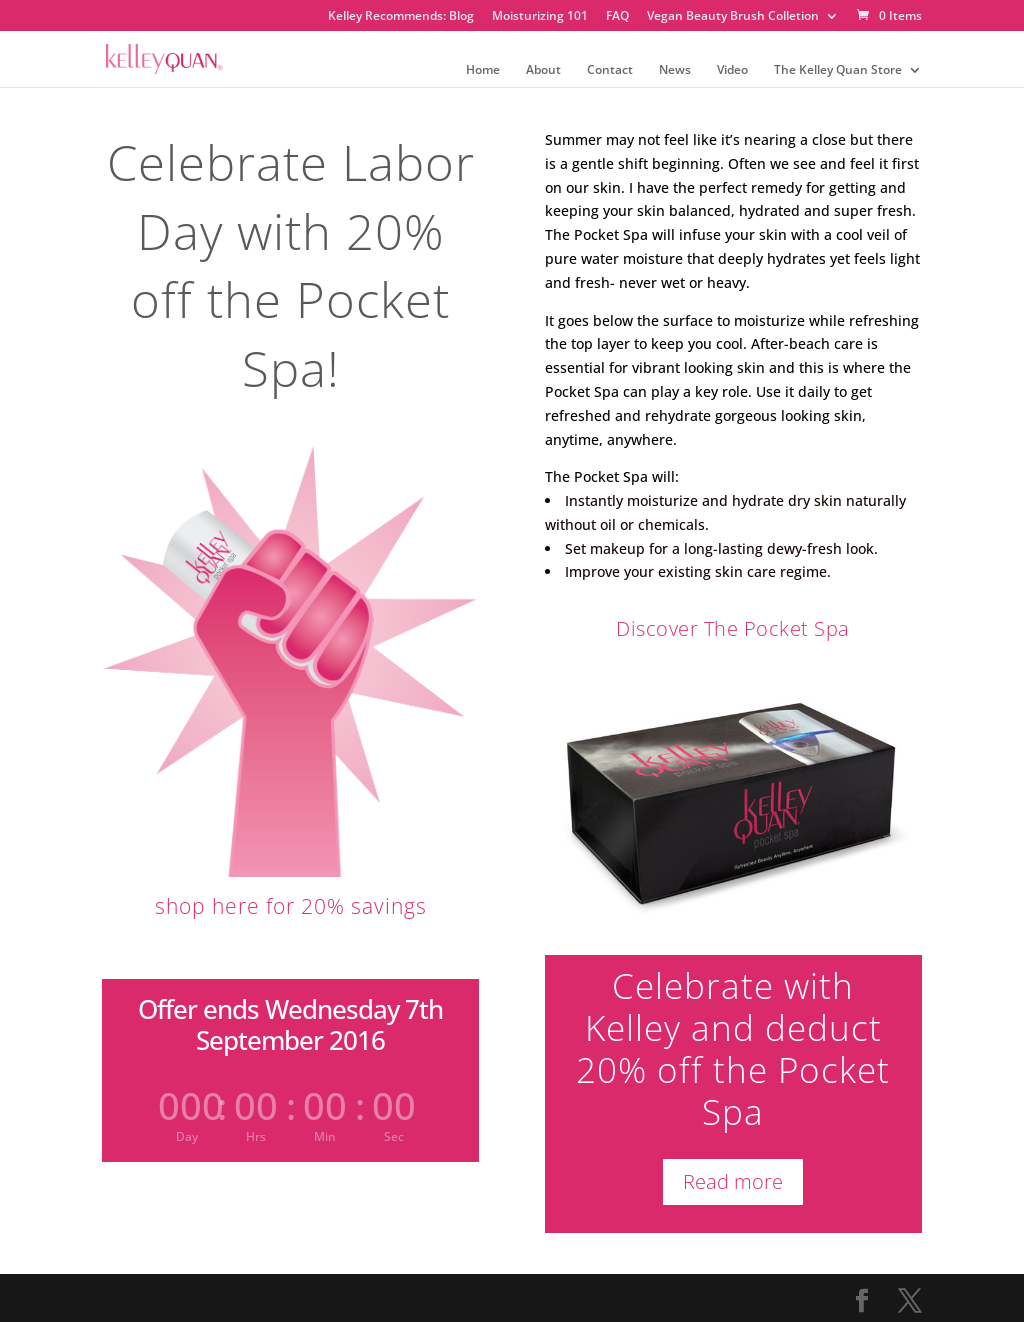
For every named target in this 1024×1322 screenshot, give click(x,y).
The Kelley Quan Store (838, 70)
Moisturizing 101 (540, 17)
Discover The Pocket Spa (733, 628)
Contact (610, 70)
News (675, 70)
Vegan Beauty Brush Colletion (733, 17)
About (543, 70)
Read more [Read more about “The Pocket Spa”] (733, 1181)
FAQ (617, 17)
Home (483, 70)
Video (732, 70)
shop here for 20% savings (291, 906)
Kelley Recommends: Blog (401, 17)
